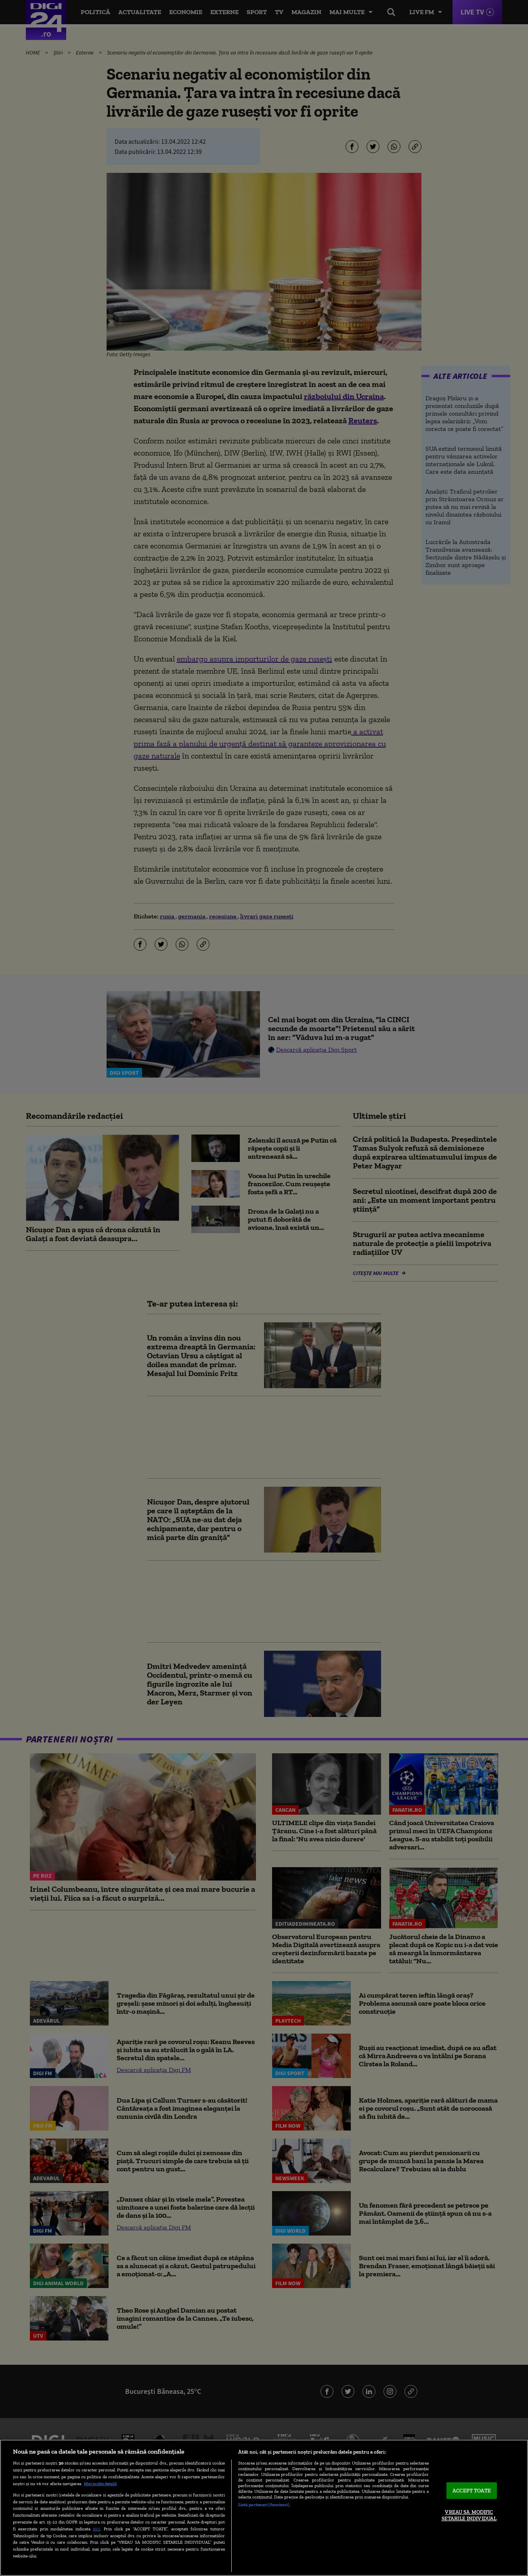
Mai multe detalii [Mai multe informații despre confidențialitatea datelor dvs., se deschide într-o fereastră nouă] (100, 2483)
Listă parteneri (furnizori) (263, 2504)
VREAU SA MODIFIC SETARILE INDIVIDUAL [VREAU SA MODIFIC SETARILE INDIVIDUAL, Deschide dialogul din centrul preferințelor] (469, 2515)
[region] (264, 2507)
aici (96, 2529)
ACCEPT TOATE (472, 2491)
